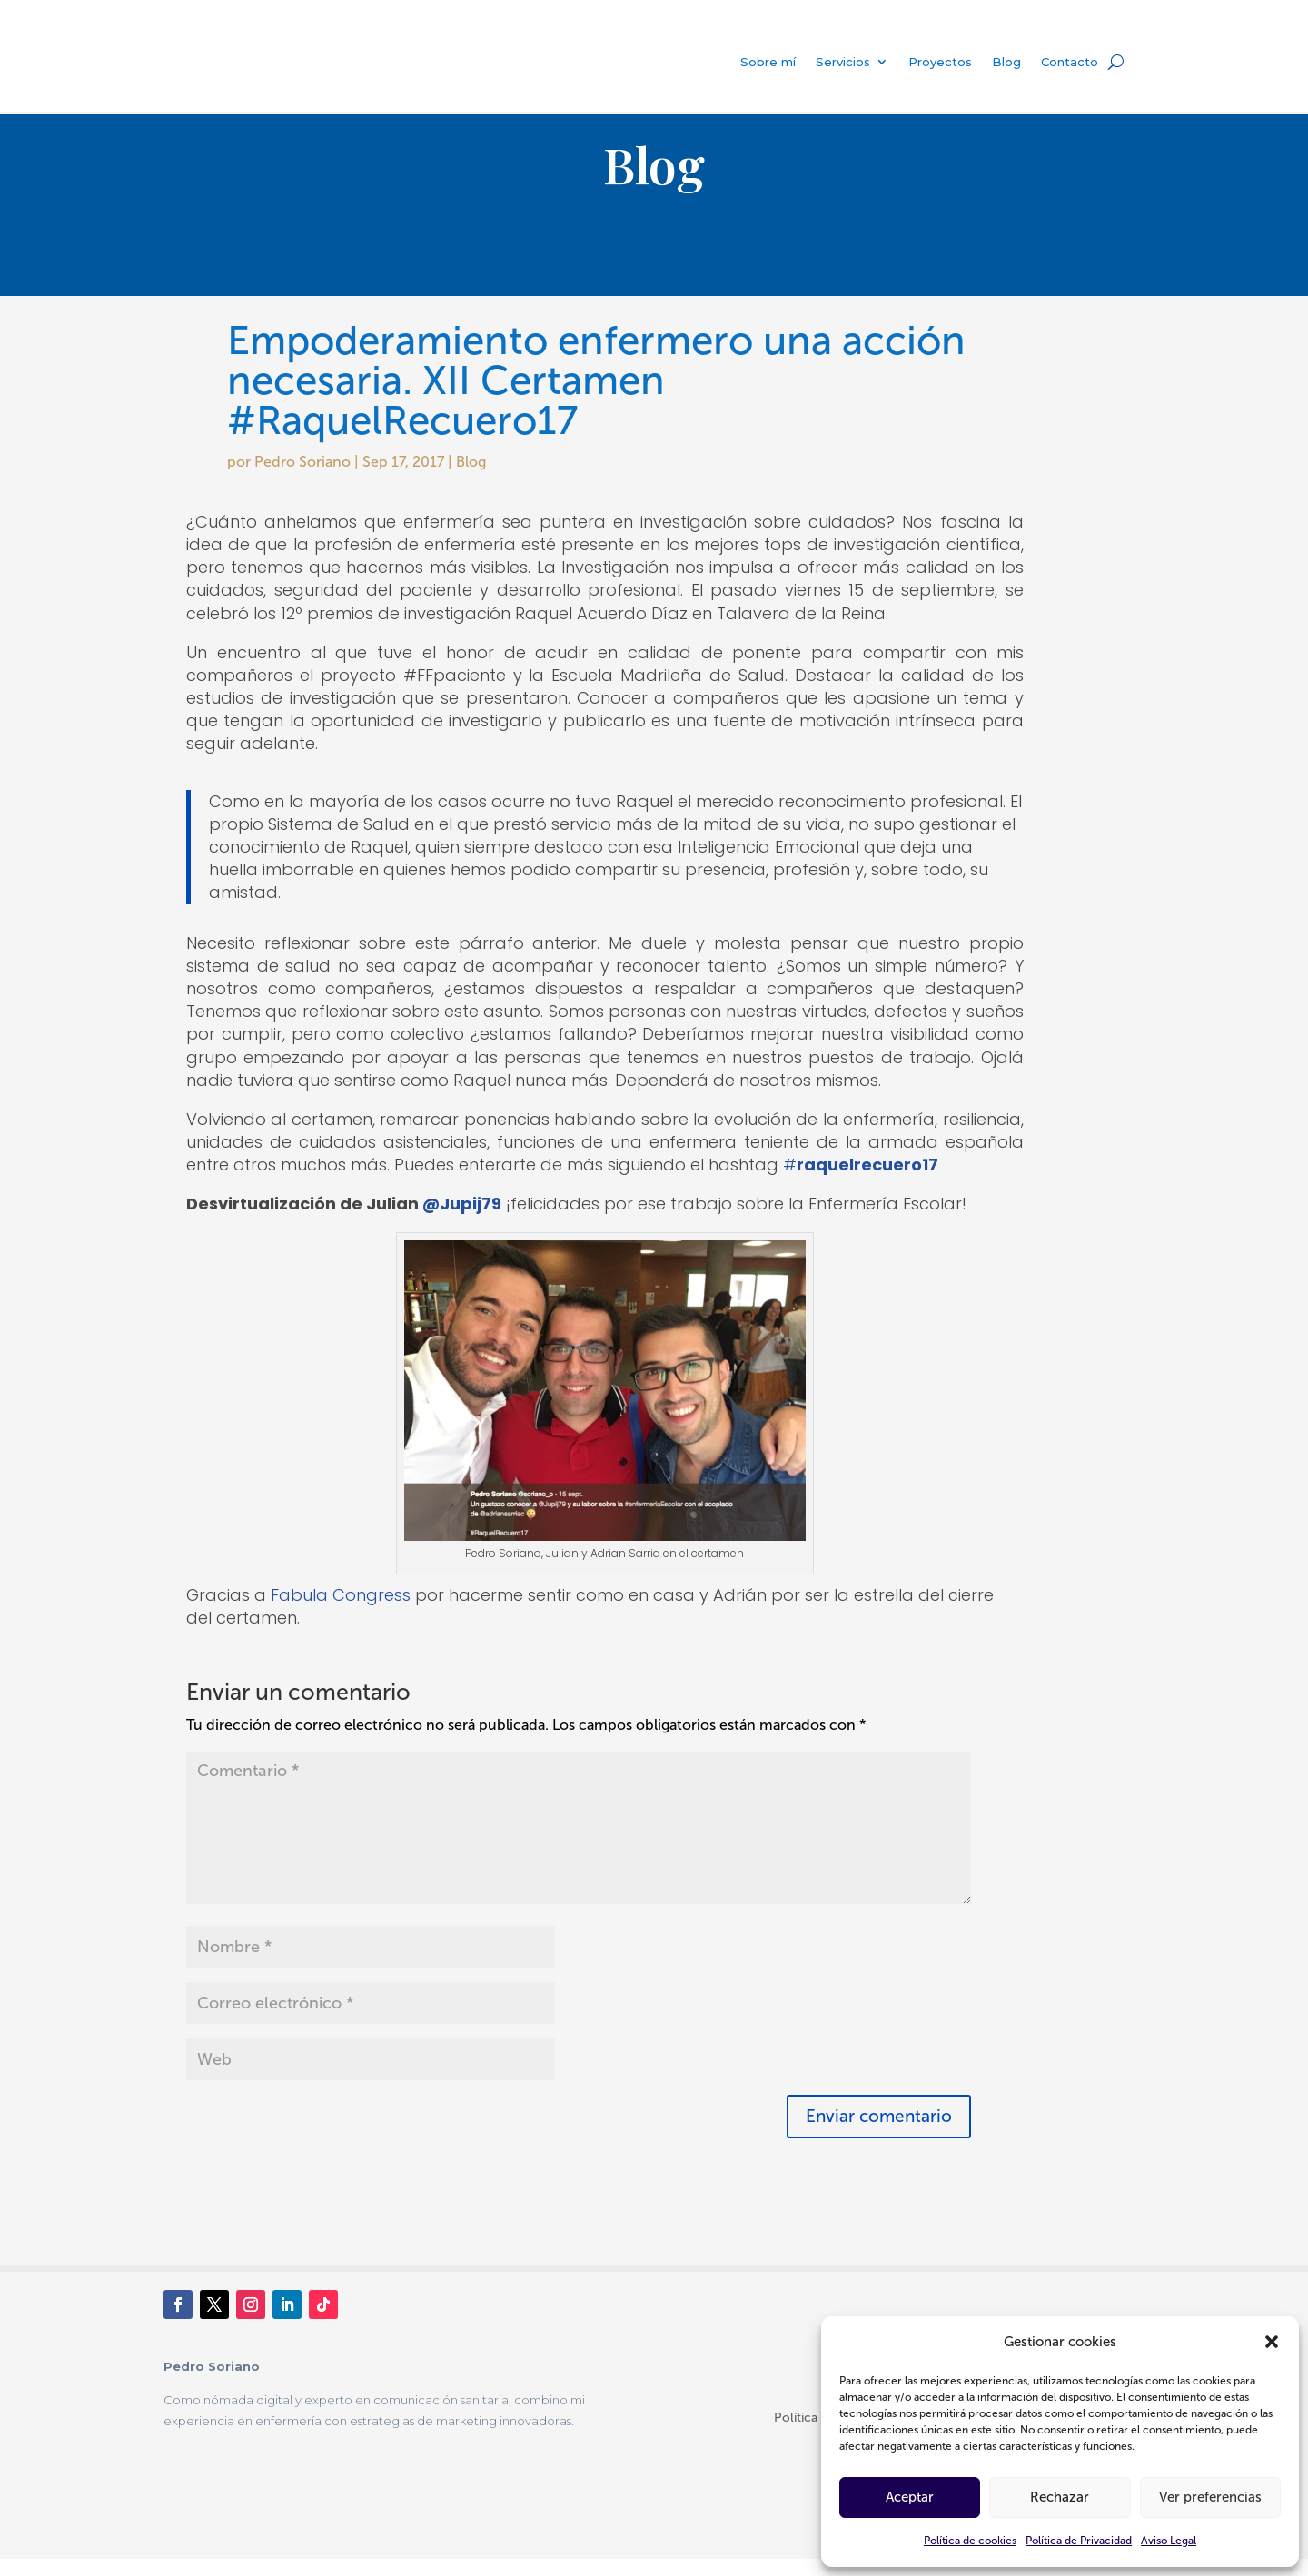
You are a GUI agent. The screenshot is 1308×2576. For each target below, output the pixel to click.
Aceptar (910, 2497)
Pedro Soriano (302, 479)
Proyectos (940, 61)
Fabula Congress (341, 1612)
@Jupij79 (461, 1220)
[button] (1272, 2342)
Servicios (843, 61)
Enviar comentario (879, 2133)
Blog (1006, 61)
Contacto (1069, 61)
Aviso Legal (1168, 2540)
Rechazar (1059, 2497)
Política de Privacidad (1079, 2540)
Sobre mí (768, 61)
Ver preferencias (1210, 2497)
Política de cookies (970, 2540)
